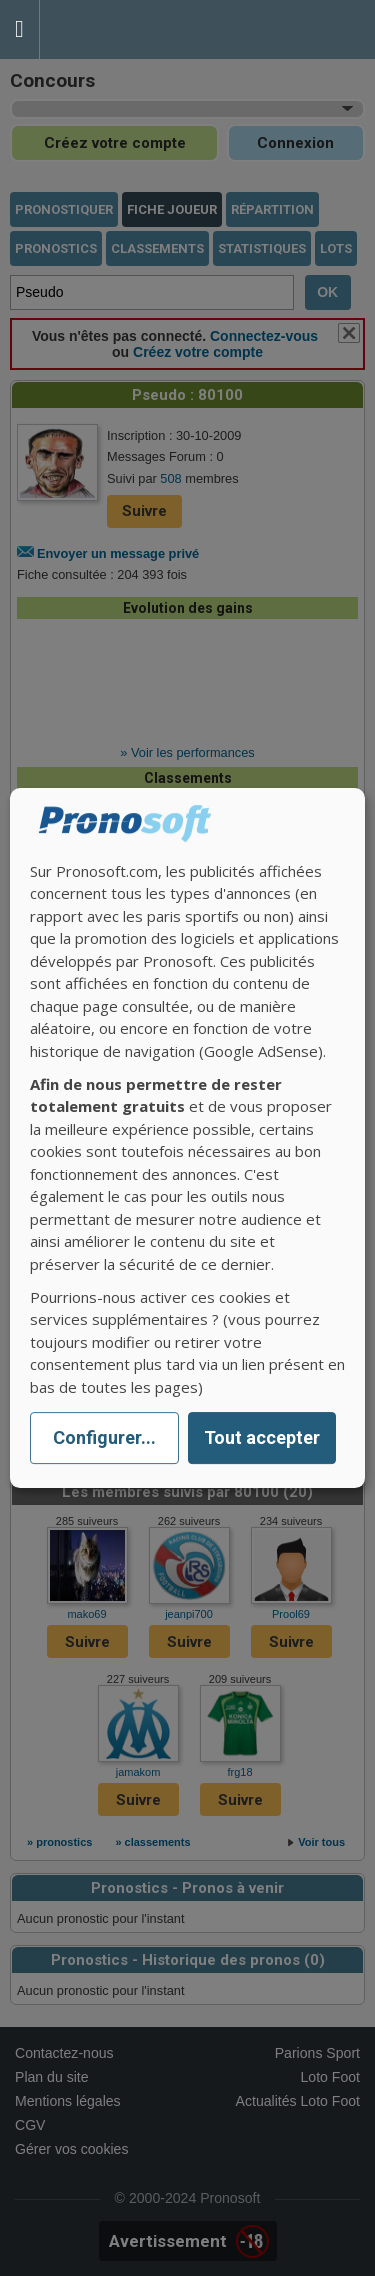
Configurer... (104, 1438)
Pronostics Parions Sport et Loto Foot (130, 29)
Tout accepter (262, 1438)
